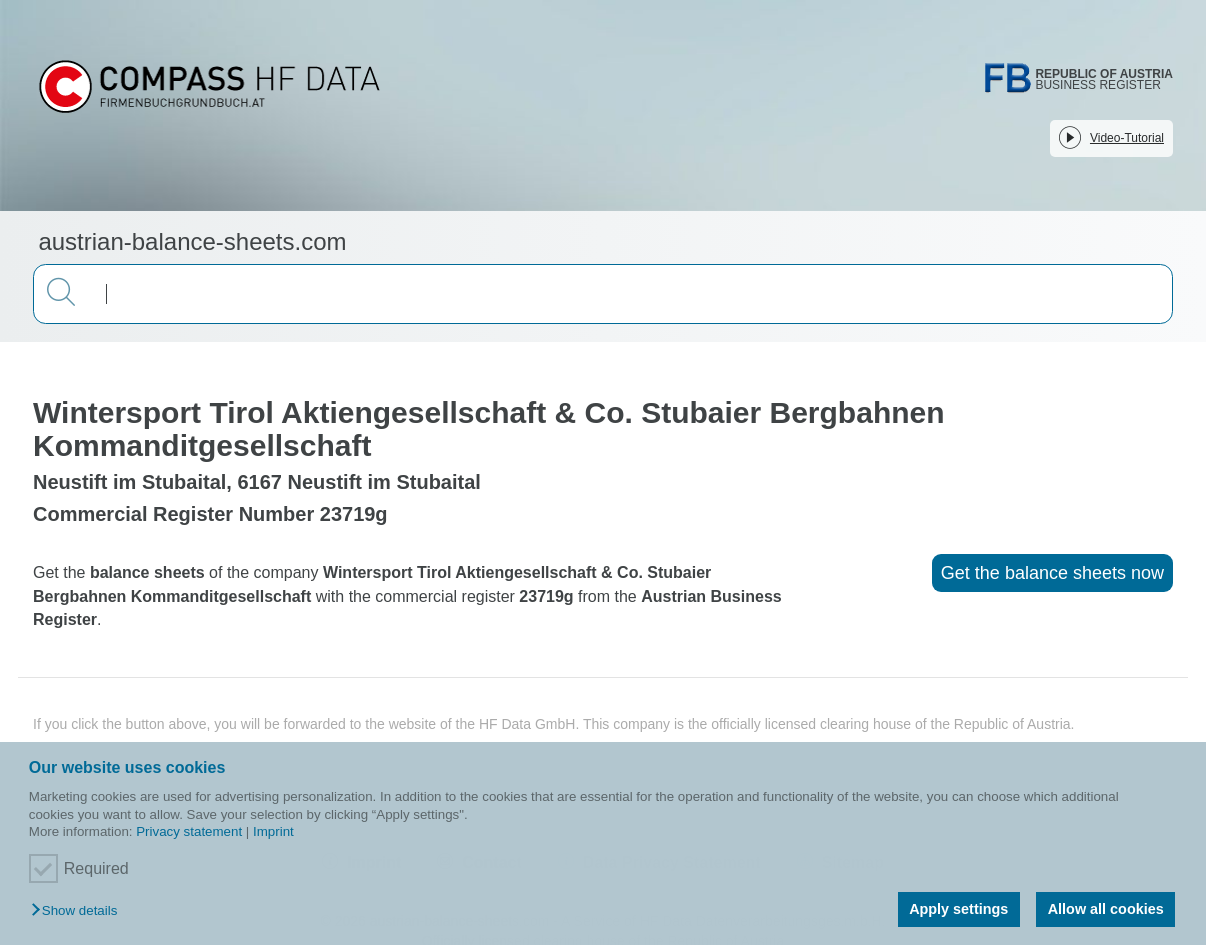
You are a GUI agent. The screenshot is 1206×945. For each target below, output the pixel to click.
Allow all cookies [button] (1106, 909)
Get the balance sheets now (1052, 573)
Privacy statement (189, 831)
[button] (79, 911)
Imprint (273, 831)
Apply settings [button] (958, 909)
